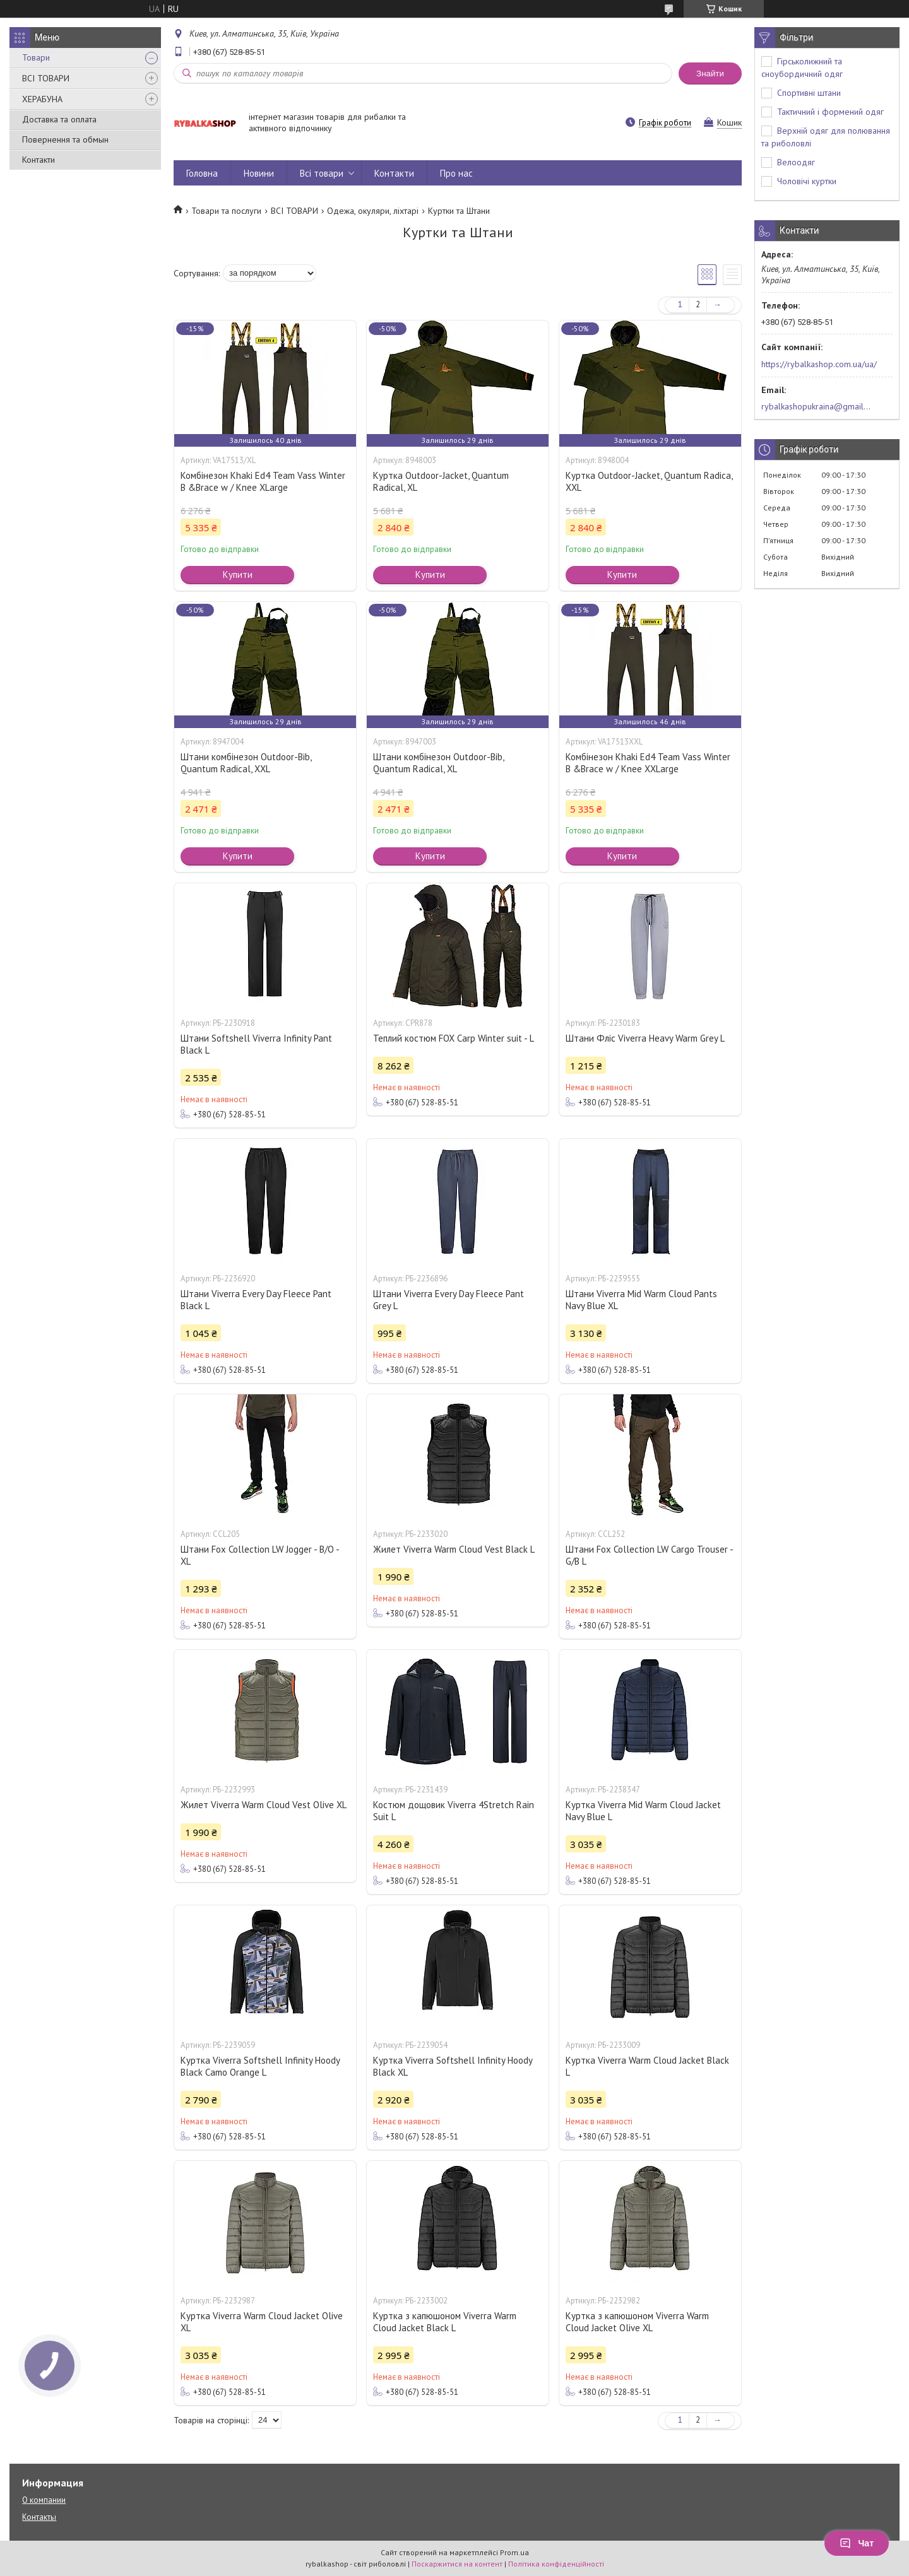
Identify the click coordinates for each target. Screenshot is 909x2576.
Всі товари (321, 173)
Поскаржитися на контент (457, 2563)
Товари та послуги (226, 210)
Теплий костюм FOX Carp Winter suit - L (453, 1038)
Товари (36, 57)
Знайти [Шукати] (710, 73)
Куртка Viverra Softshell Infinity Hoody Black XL (452, 2066)
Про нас (456, 173)
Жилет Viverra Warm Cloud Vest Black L (454, 1549)
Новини (259, 173)
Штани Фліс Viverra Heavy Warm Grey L (645, 1038)
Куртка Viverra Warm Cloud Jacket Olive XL (262, 2322)
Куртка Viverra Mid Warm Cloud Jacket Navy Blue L (643, 1811)
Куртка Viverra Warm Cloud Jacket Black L (647, 2066)
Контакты (39, 2517)
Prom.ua (514, 2552)
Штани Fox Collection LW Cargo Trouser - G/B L (649, 1555)
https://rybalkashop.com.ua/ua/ (819, 364)
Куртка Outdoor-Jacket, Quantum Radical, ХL (441, 481)
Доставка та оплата (59, 119)
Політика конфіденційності (556, 2563)
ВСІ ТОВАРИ (45, 78)
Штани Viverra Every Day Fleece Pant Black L (256, 1300)
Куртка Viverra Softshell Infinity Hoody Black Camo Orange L (260, 2066)
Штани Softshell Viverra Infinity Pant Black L (256, 1044)
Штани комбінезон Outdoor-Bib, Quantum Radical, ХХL (246, 763)
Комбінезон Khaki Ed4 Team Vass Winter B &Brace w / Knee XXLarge (648, 763)
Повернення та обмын (65, 139)
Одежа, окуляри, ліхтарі (373, 210)
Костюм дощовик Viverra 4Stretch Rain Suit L (453, 1811)
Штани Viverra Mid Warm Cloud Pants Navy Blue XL (641, 1300)
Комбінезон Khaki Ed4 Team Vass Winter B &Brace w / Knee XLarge (263, 481)
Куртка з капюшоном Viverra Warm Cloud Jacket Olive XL (637, 2322)
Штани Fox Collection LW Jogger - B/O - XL (260, 1555)
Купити (237, 574)
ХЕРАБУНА (42, 99)
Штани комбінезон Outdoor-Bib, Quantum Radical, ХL (438, 763)
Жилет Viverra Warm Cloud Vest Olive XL (264, 1805)
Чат (857, 2543)
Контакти (38, 159)
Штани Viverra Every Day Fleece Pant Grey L (448, 1300)
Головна (202, 173)
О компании (44, 2500)
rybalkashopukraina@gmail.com (816, 406)
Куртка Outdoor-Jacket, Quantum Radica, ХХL (649, 481)
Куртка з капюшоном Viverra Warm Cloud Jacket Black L (444, 2322)
